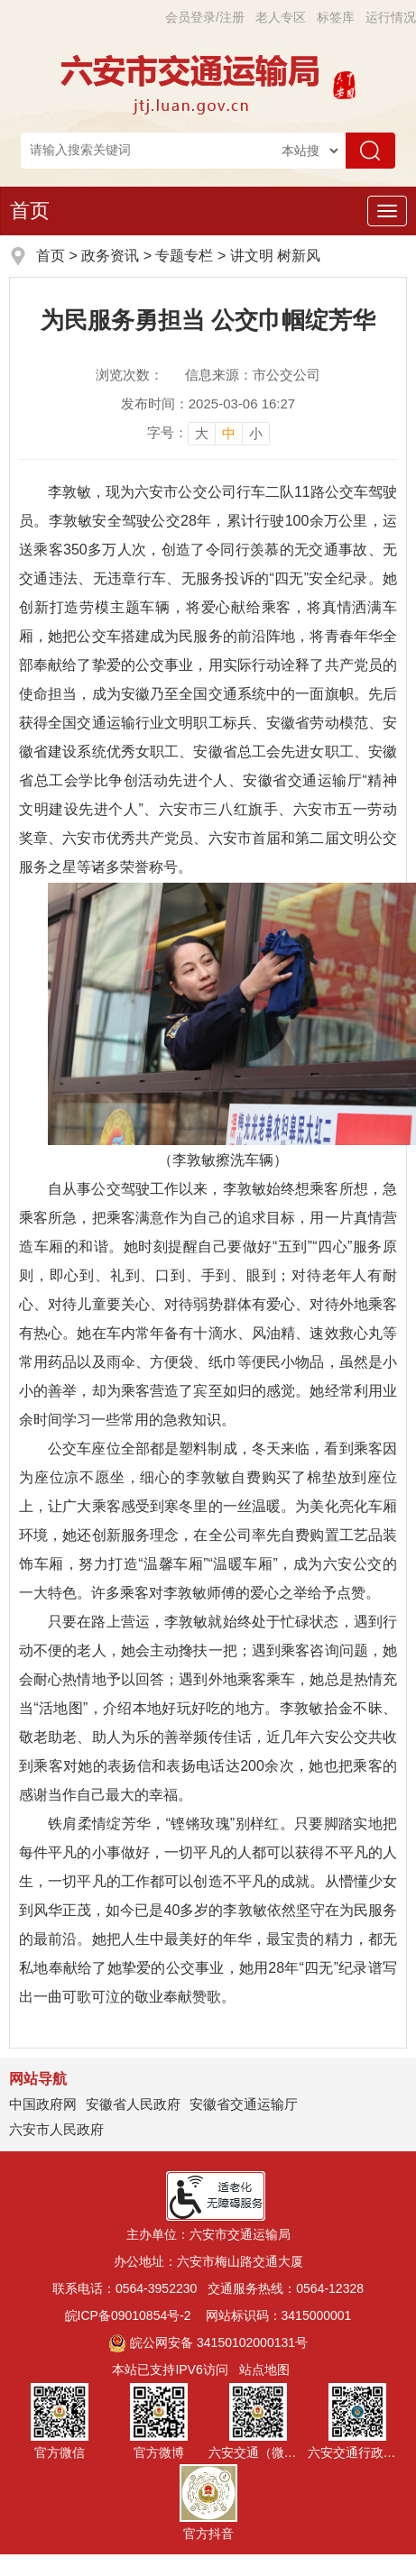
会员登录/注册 (205, 17)
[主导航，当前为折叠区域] (387, 211)
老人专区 (280, 17)
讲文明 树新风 (275, 255)
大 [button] (201, 433)
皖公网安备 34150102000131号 (208, 2342)
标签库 (336, 17)
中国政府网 (43, 2104)
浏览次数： (129, 374)
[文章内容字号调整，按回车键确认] (208, 432)
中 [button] (229, 433)
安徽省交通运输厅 (244, 2104)
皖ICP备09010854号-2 (128, 2315)
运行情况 (390, 17)
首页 (30, 210)
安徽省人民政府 (133, 2104)
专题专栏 (184, 255)
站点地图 (264, 2369)
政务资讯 (110, 255)
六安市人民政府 (56, 2129)
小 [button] (256, 433)
